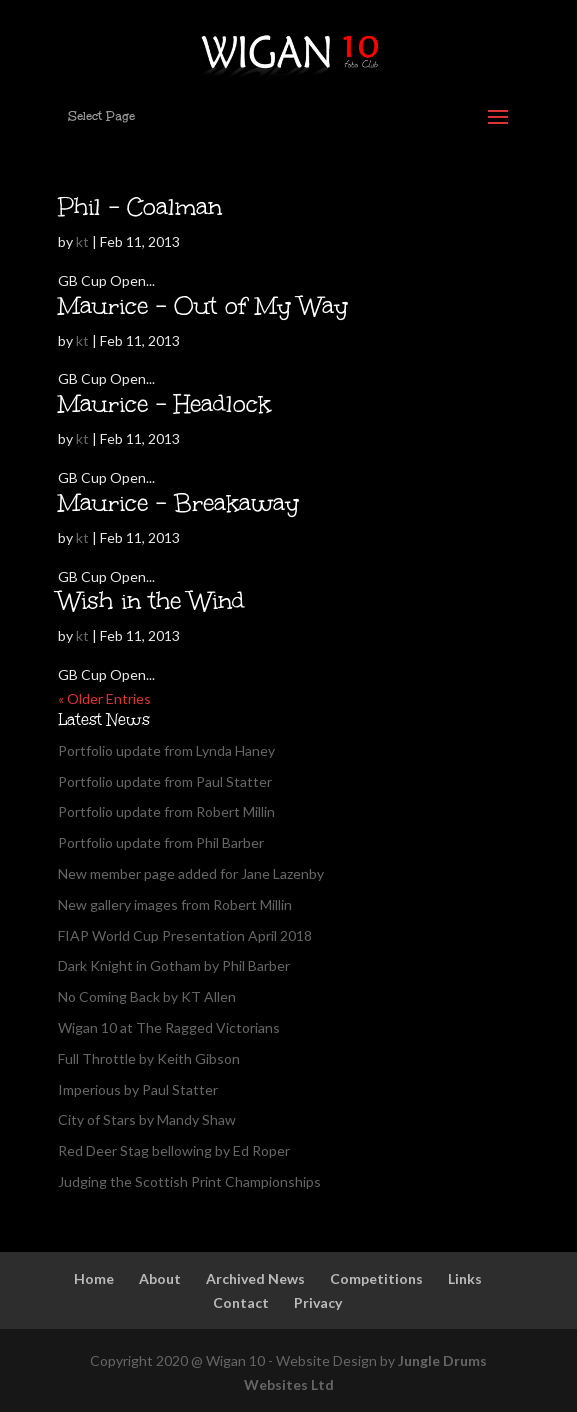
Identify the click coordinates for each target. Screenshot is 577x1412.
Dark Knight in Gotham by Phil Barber (174, 965)
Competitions (376, 1278)
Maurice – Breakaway (178, 502)
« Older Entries (104, 698)
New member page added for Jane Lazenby (191, 873)
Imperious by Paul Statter (138, 1089)
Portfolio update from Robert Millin (166, 811)
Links (465, 1278)
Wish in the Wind (151, 600)
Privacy (318, 1302)
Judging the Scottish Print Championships (189, 1181)
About (160, 1278)
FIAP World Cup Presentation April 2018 (185, 935)
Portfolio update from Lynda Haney (166, 750)
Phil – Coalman (140, 206)
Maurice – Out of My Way (203, 305)
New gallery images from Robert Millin (175, 904)
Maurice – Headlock (164, 403)
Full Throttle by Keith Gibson (149, 1058)
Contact (241, 1302)
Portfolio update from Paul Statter (165, 781)
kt (82, 241)
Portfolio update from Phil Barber (161, 842)
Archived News (255, 1278)
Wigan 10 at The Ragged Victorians (169, 1027)
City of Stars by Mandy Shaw (147, 1119)
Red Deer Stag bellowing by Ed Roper (174, 1150)
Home (94, 1278)
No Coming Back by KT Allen (147, 996)
